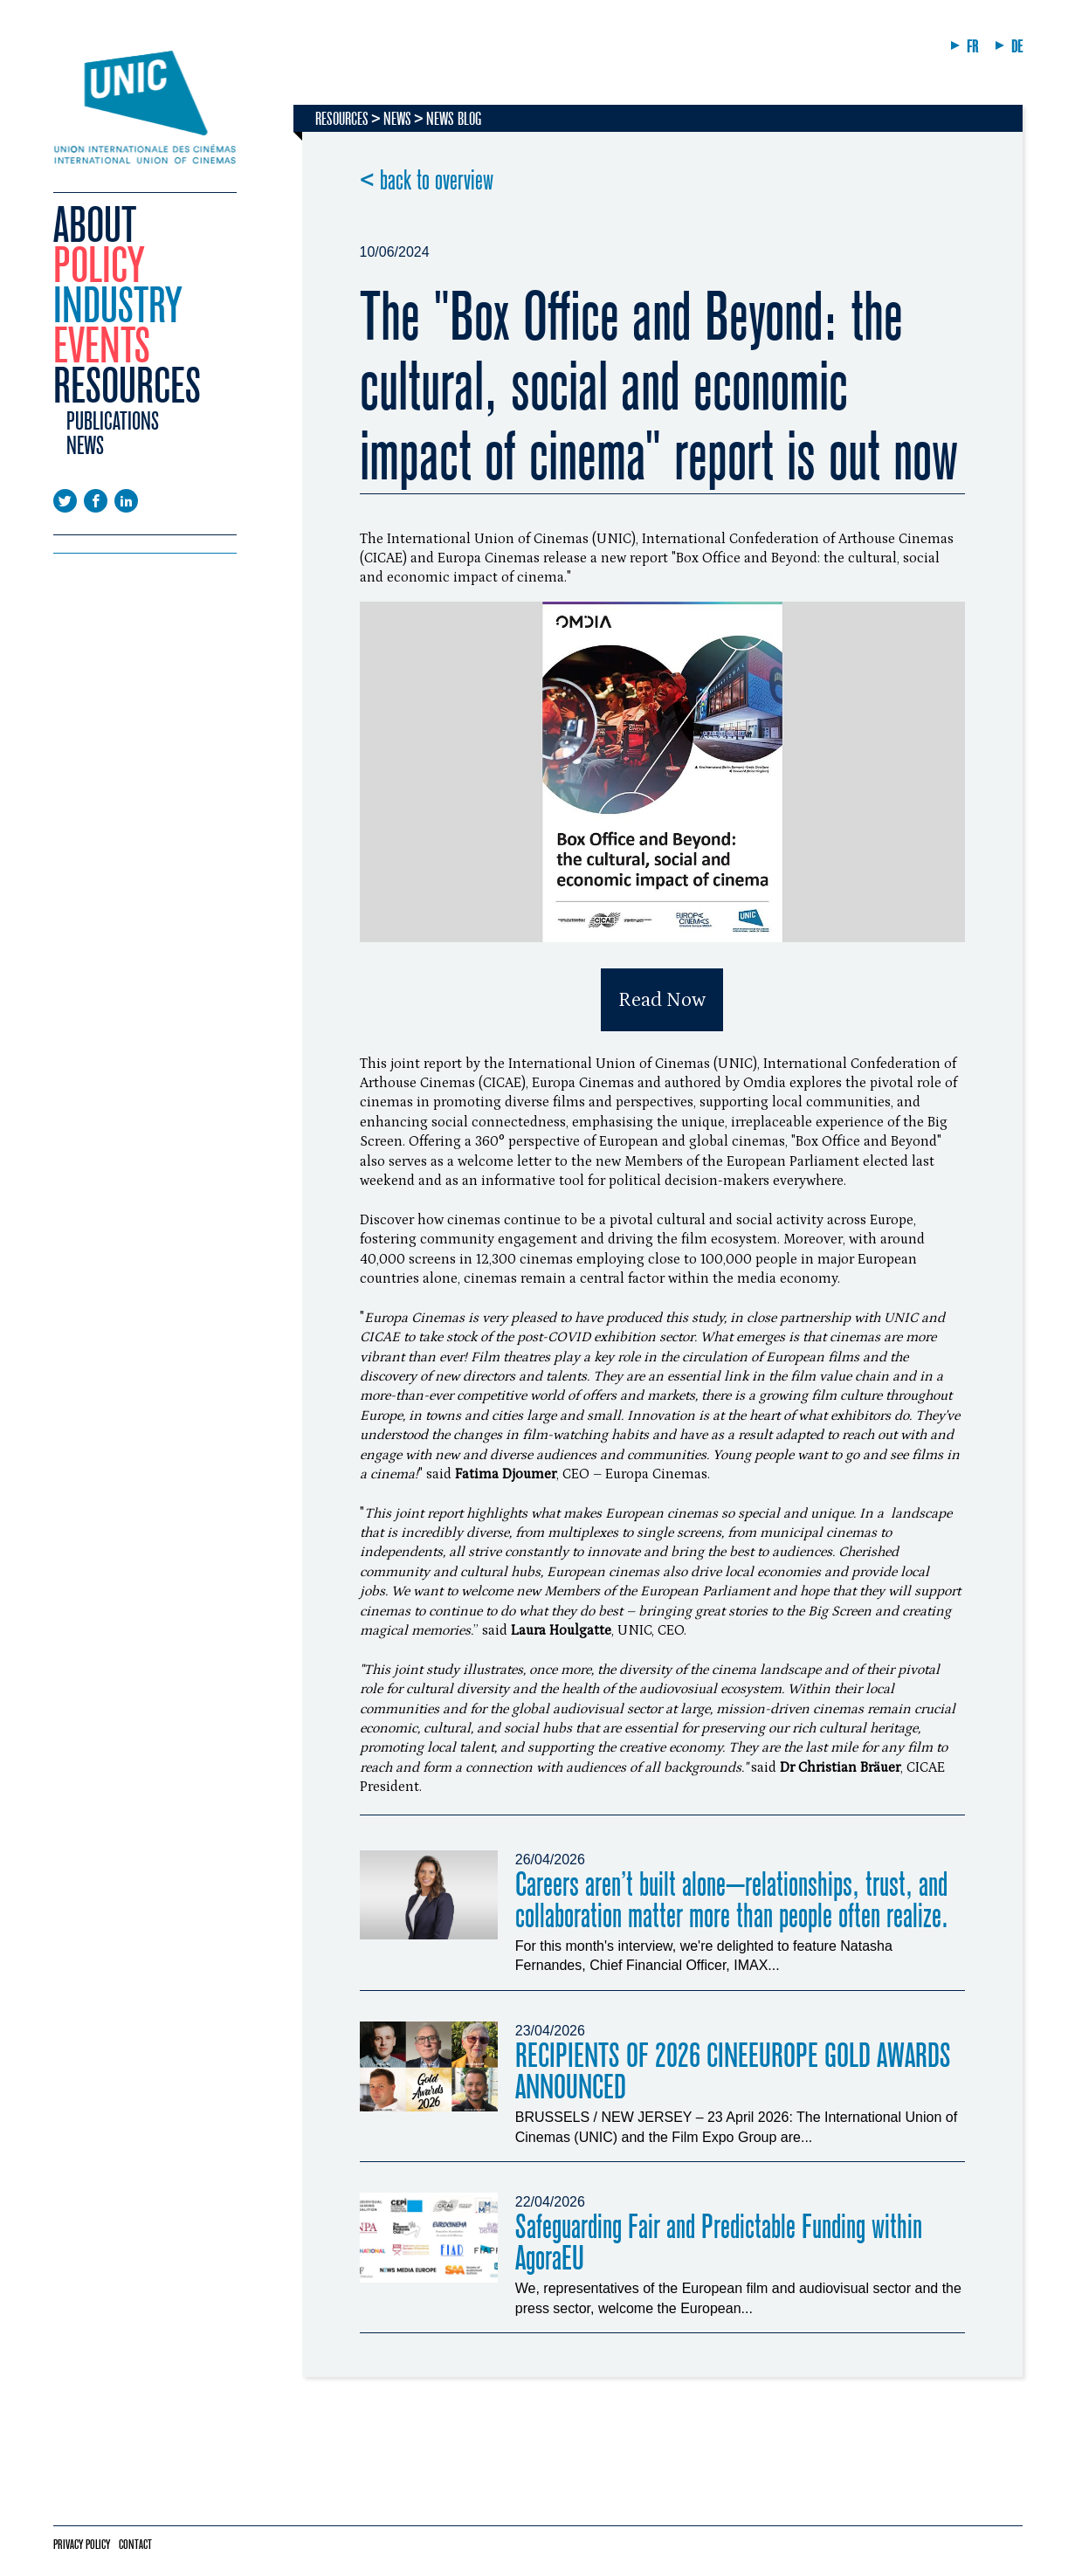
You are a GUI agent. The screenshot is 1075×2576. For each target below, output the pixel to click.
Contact (135, 2544)
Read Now (662, 999)
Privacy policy (81, 2544)
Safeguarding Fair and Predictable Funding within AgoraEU (718, 2243)
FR (972, 47)
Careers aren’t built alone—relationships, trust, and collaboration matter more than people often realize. (731, 1900)
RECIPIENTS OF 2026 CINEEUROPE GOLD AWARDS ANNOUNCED (733, 2072)
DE (1017, 47)
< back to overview (426, 180)
